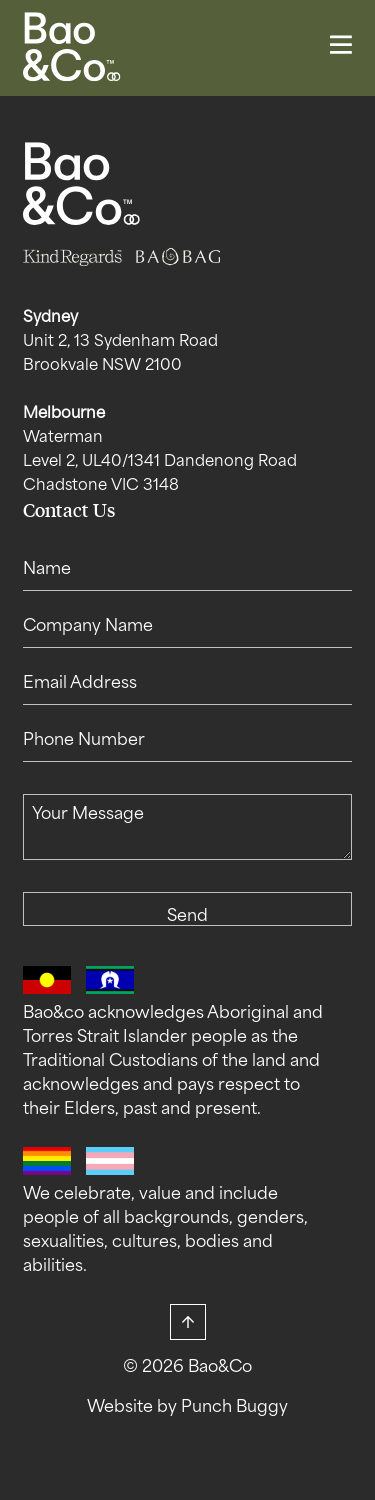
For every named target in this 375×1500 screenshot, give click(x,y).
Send (187, 916)
